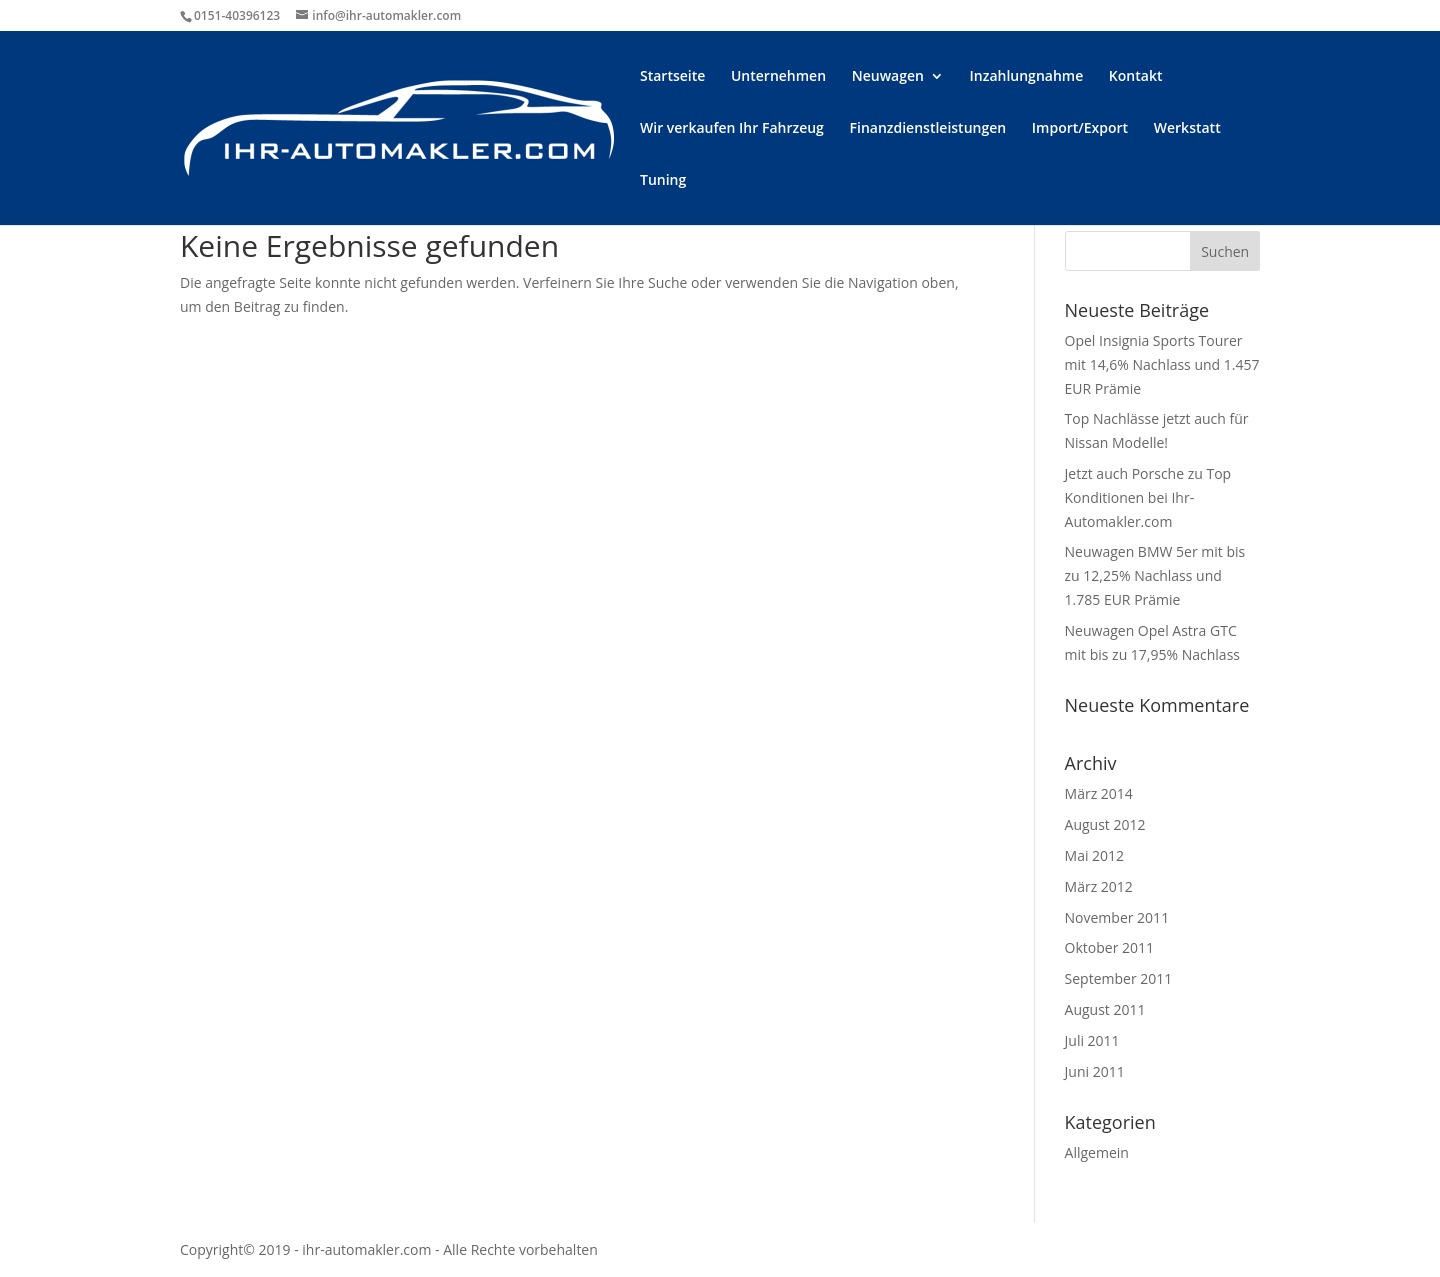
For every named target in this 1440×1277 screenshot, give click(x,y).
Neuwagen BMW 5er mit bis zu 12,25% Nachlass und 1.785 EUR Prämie (1155, 575)
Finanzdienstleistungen (928, 129)
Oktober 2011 (1109, 947)
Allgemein (1097, 1152)
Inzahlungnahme (1027, 77)
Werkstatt (1187, 129)
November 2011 (1117, 917)
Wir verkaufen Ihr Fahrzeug (732, 129)
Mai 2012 (1095, 855)
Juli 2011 (1092, 1040)
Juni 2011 (1095, 1071)
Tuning (663, 181)
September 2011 (1119, 978)
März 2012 (1099, 886)
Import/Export (1080, 129)
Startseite (672, 77)
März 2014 (1099, 793)
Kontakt (1136, 77)
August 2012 (1105, 824)
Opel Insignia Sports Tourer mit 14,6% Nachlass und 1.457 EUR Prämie (1162, 364)
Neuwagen (888, 77)
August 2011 (1105, 1009)
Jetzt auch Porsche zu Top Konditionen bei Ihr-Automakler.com (1148, 497)
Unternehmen (778, 77)
